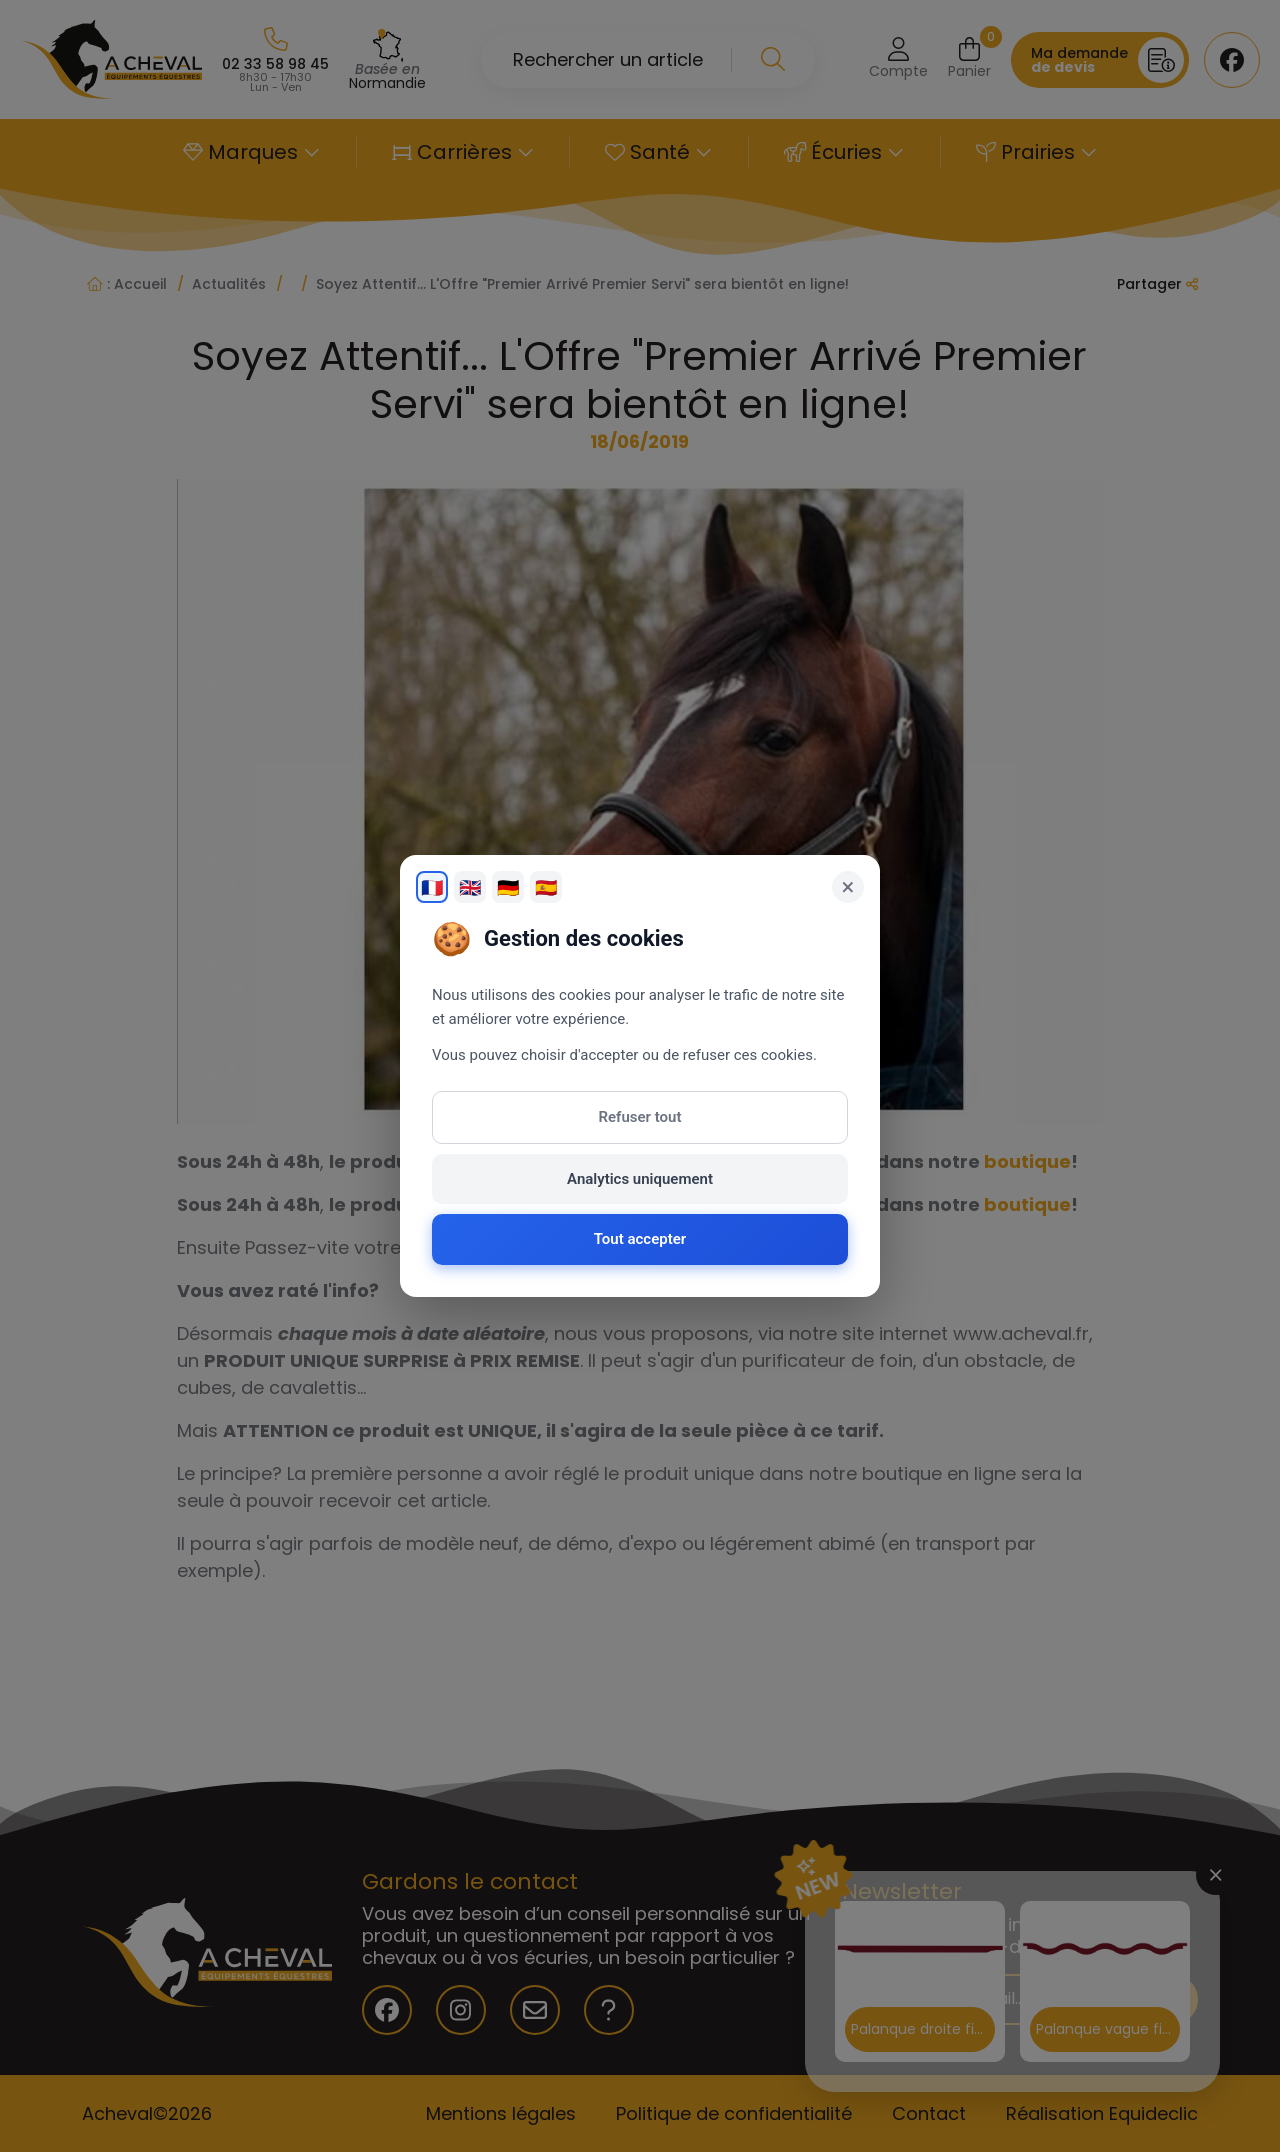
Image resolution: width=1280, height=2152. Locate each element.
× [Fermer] (848, 887)
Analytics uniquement (640, 1179)
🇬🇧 (470, 887)
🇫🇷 (432, 887)
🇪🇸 (546, 887)
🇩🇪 (508, 887)
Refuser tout (640, 1117)
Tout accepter (640, 1239)
